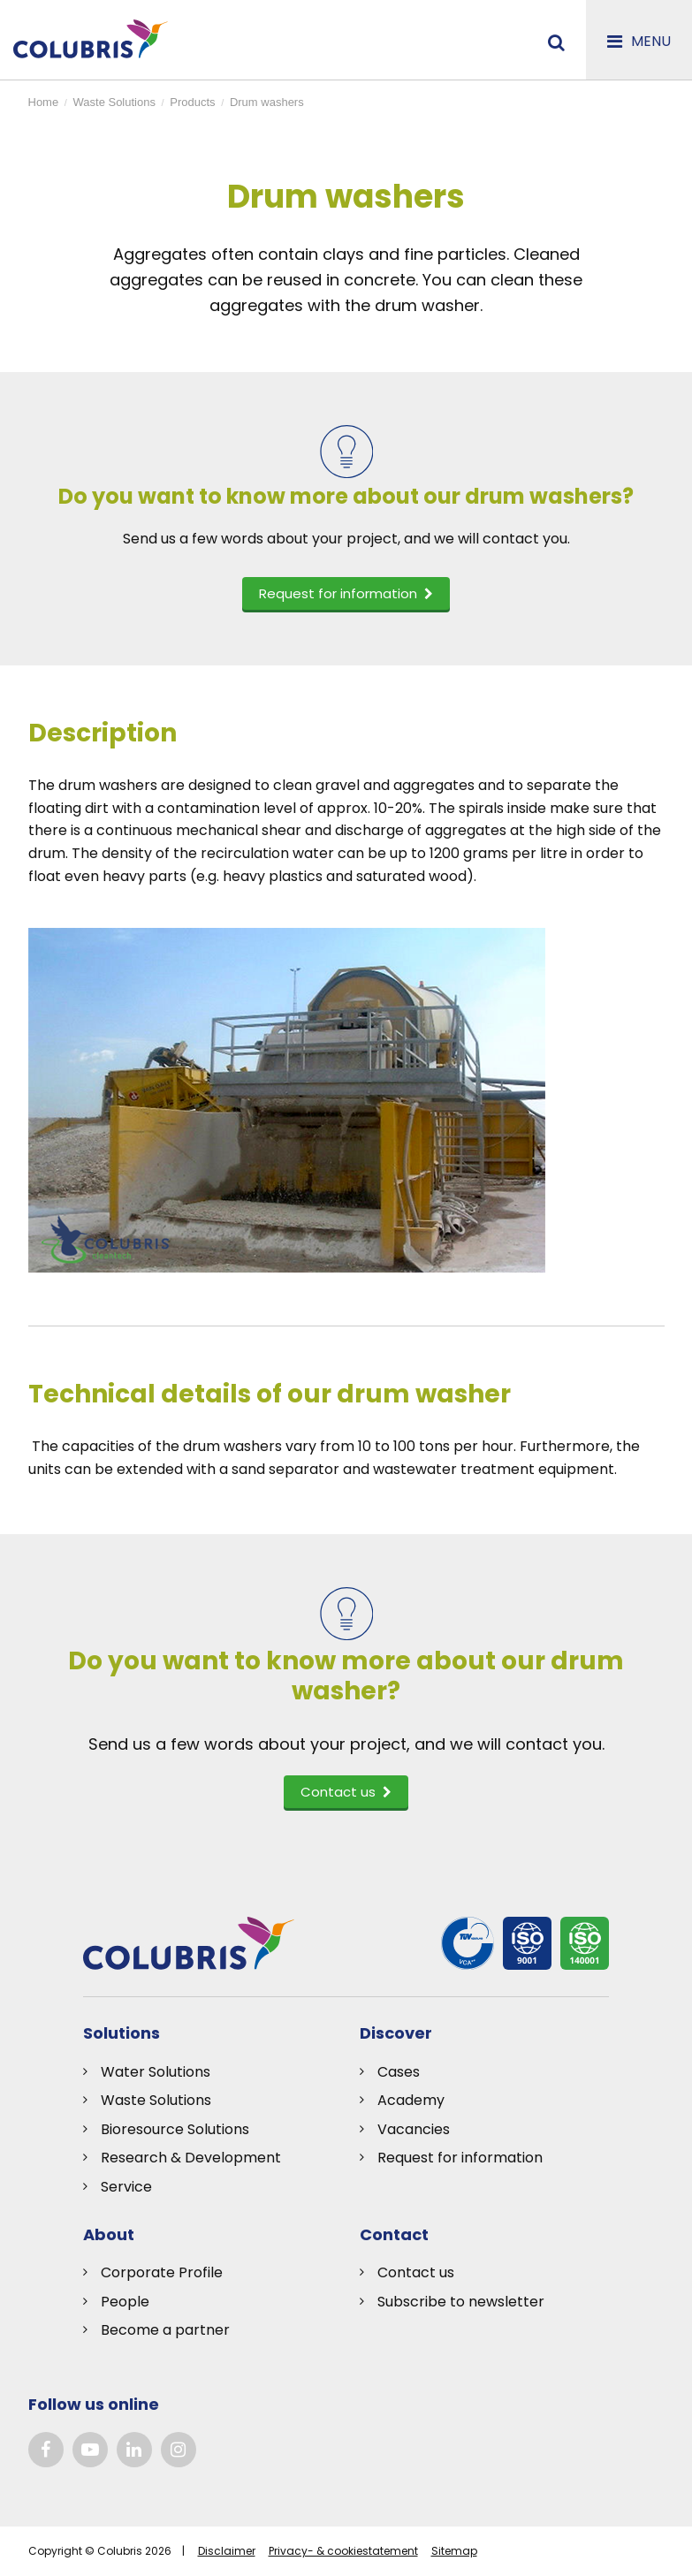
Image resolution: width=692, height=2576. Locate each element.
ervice (130, 2187)
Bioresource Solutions (175, 2129)
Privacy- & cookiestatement (343, 2550)
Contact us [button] (346, 1791)
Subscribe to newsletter (460, 2301)
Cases (398, 2072)
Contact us (415, 2272)
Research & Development (191, 2157)
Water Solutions (155, 2072)
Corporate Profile (162, 2272)
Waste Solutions (156, 2100)
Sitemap (454, 2550)
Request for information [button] (346, 593)
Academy (411, 2100)
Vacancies (413, 2129)
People (125, 2301)
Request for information (460, 2157)
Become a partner (165, 2330)
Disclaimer (226, 2550)
